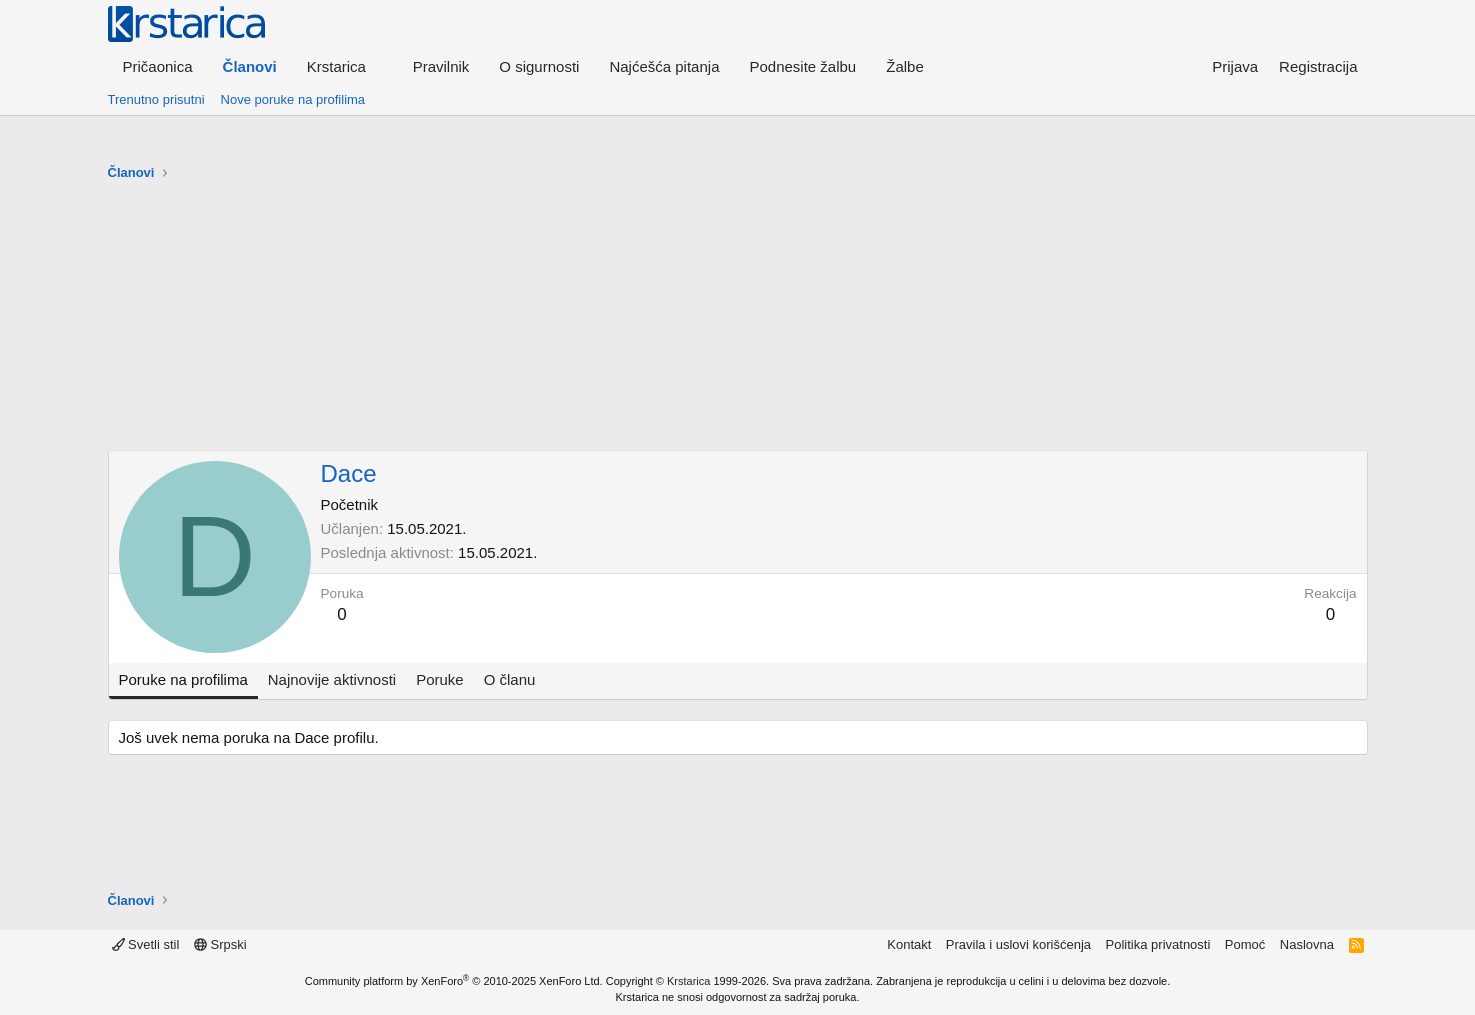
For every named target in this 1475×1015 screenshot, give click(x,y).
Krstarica (688, 981)
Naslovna (1307, 944)
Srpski (220, 944)
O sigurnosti (539, 66)
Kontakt (909, 944)
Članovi (250, 66)
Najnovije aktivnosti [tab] (332, 679)
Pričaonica (158, 66)
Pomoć (1245, 944)
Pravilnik (441, 66)
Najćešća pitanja (664, 66)
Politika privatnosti (1158, 944)
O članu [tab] (510, 679)
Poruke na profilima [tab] (183, 679)
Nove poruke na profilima (293, 99)
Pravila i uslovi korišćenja (1018, 944)
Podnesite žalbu (802, 66)
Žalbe (905, 66)
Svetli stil (146, 944)
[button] (345, 66)
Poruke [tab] (440, 679)
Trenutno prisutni (156, 99)
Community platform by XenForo (454, 981)
